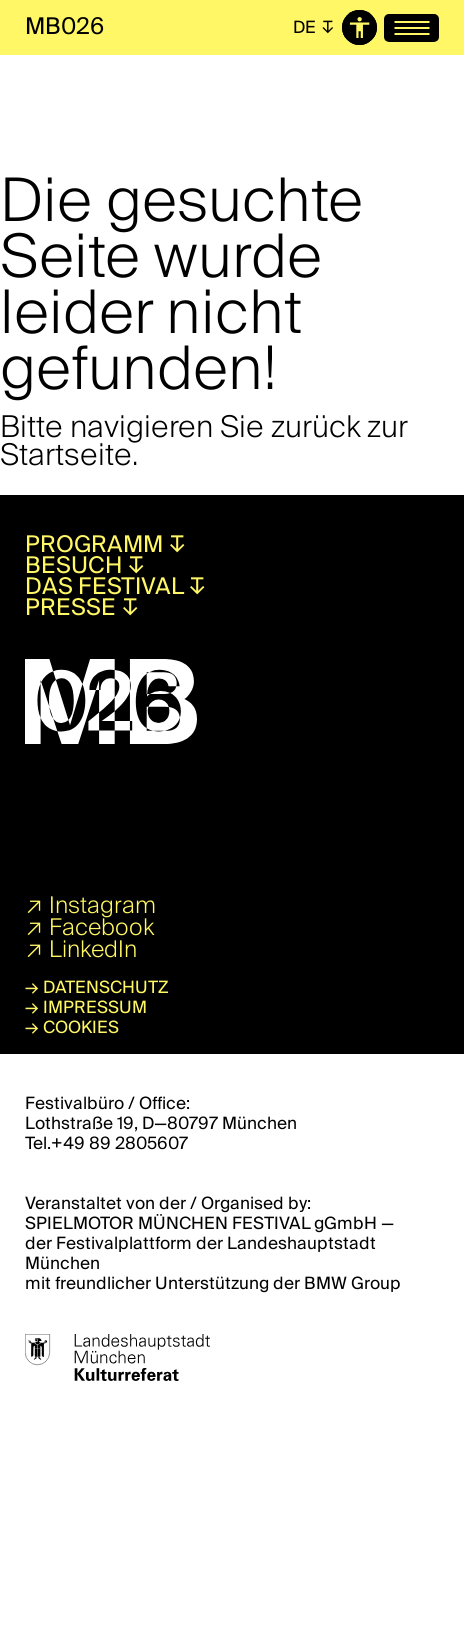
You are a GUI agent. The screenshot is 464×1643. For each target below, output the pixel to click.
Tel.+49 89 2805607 (106, 1143)
